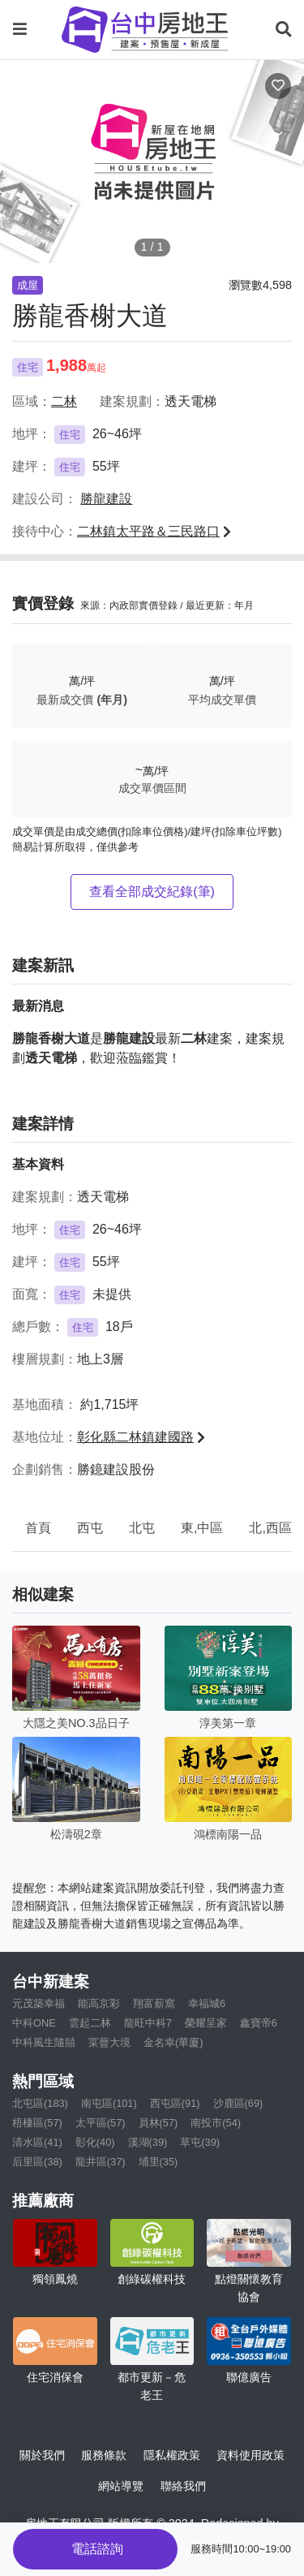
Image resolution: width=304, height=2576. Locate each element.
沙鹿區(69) (238, 2103)
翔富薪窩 (154, 2003)
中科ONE (34, 2023)
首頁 (38, 1528)
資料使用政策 (250, 2455)
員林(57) (158, 2123)
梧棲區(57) (37, 2123)
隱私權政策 (171, 2455)
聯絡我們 (183, 2485)
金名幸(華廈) (173, 2042)
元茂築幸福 (38, 2003)
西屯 (90, 1528)
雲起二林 (90, 2023)
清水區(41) (37, 2142)
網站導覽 (120, 2485)
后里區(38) (37, 2162)
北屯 (142, 1528)
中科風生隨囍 (43, 2042)
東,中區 (202, 1528)
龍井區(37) (100, 2162)
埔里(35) (158, 2162)
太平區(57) (100, 2123)
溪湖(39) (148, 2142)
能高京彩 (99, 2003)
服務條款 (103, 2455)
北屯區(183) (40, 2103)
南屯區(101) (109, 2103)
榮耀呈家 (206, 2023)
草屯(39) (200, 2142)
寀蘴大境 (109, 2042)
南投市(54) (216, 2123)
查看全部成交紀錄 (152, 891)
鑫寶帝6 (258, 2023)
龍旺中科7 (148, 2023)
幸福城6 (206, 2003)
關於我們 (42, 2455)
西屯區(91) (175, 2103)
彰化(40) (95, 2142)
